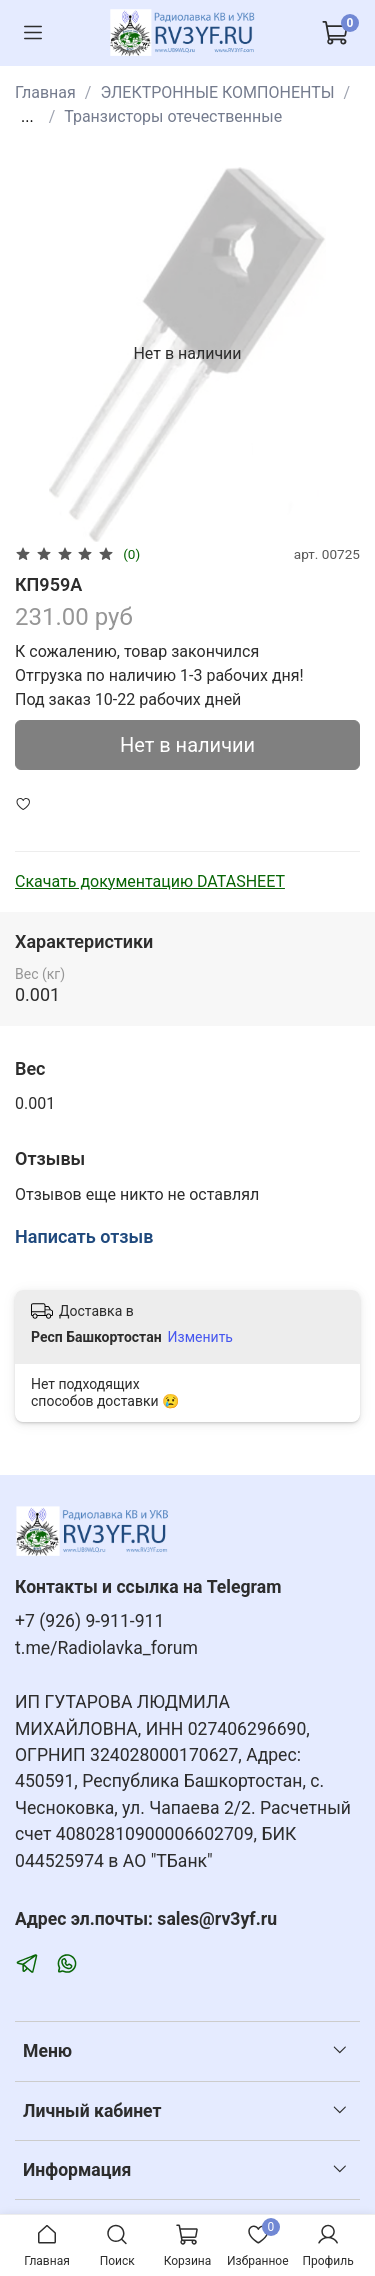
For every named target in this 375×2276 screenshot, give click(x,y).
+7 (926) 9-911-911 (89, 1621)
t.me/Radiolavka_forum (106, 1648)
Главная (45, 92)
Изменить (200, 1337)
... (27, 117)
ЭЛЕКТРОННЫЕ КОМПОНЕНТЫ (217, 92)
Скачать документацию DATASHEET (150, 881)
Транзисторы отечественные (173, 116)
